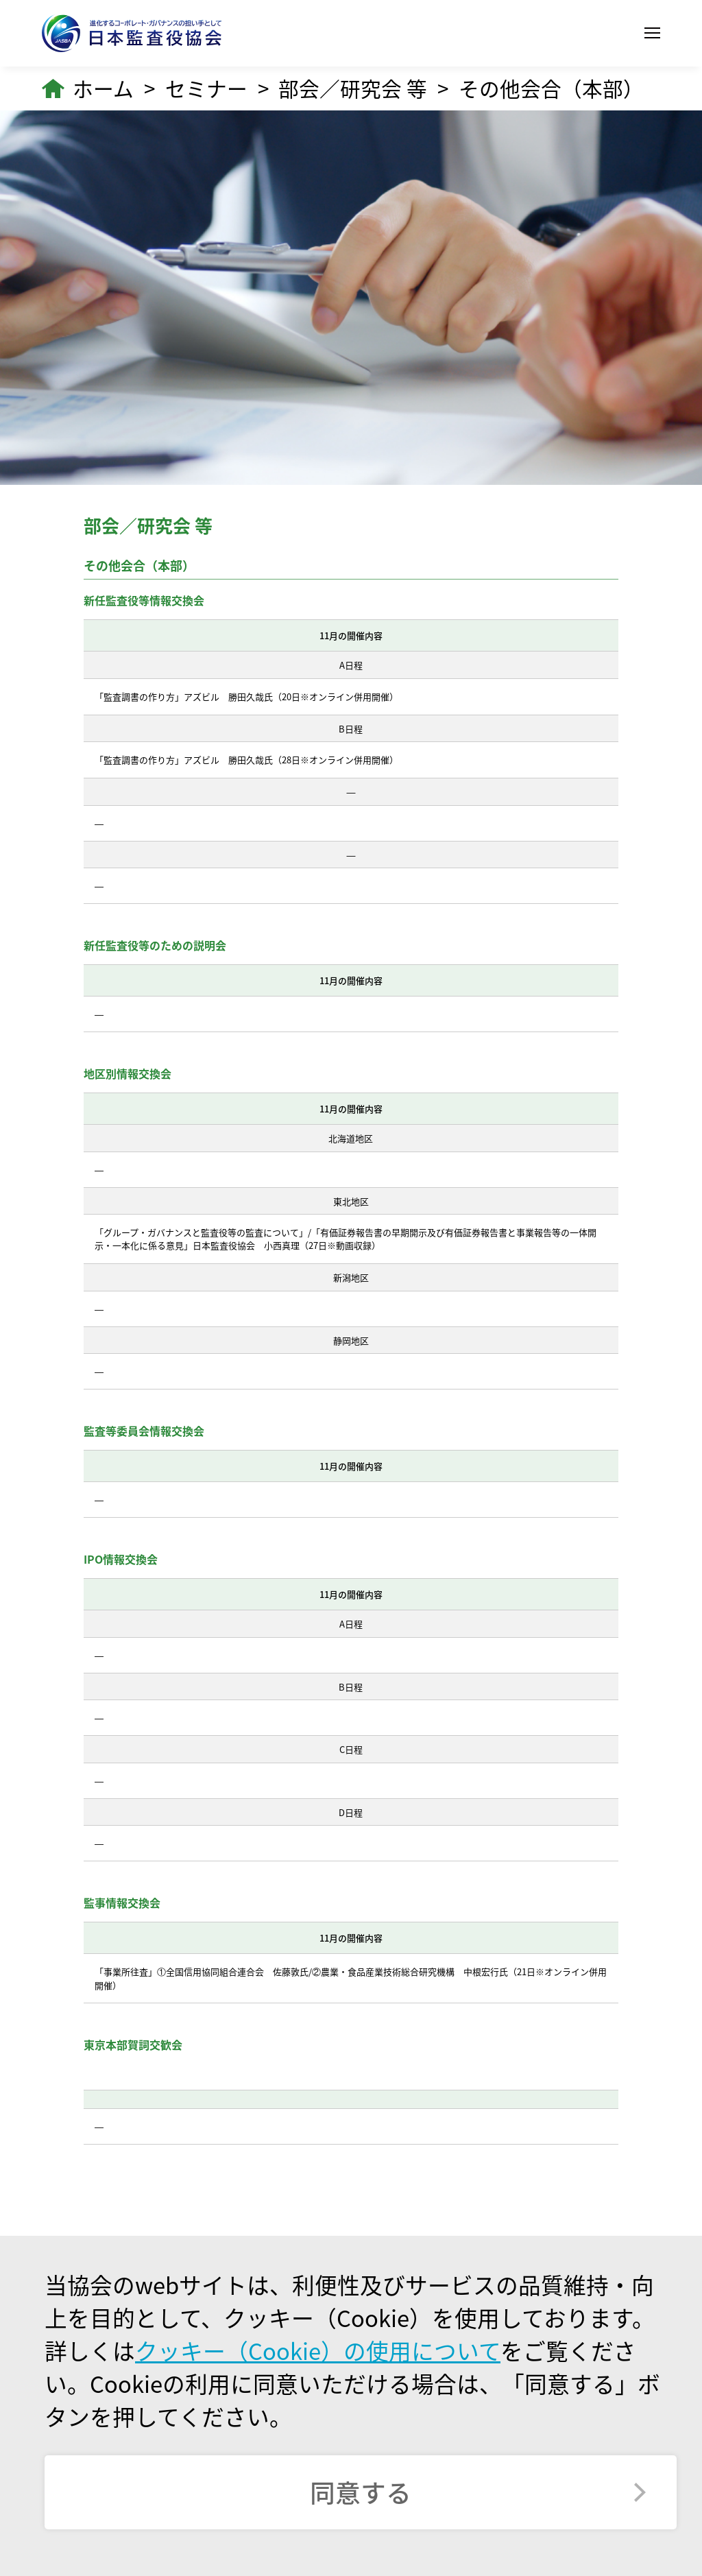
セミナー (206, 88)
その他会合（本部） (551, 88)
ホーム (103, 88)
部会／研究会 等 (352, 88)
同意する (360, 2492)
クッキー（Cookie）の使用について (317, 2350)
